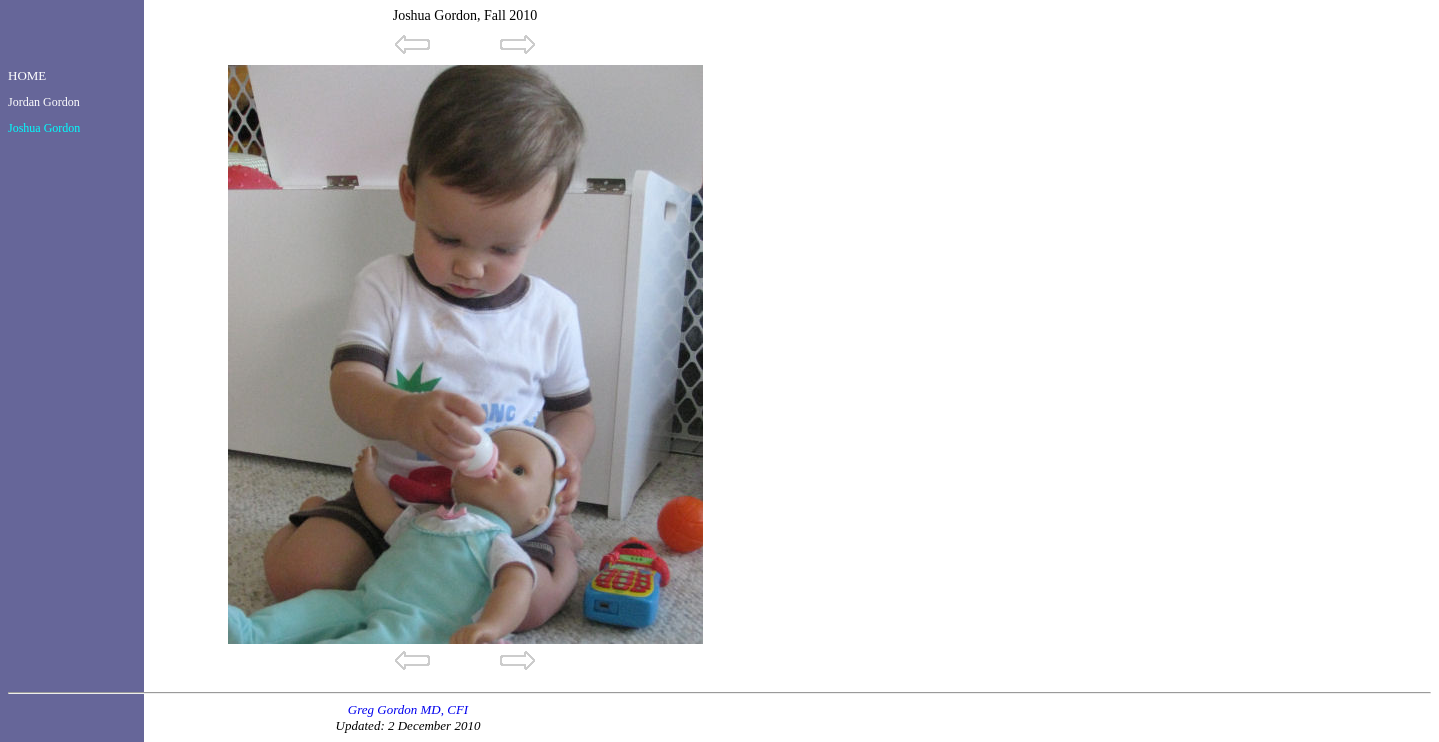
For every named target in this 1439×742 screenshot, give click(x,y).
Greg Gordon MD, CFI (408, 709)
